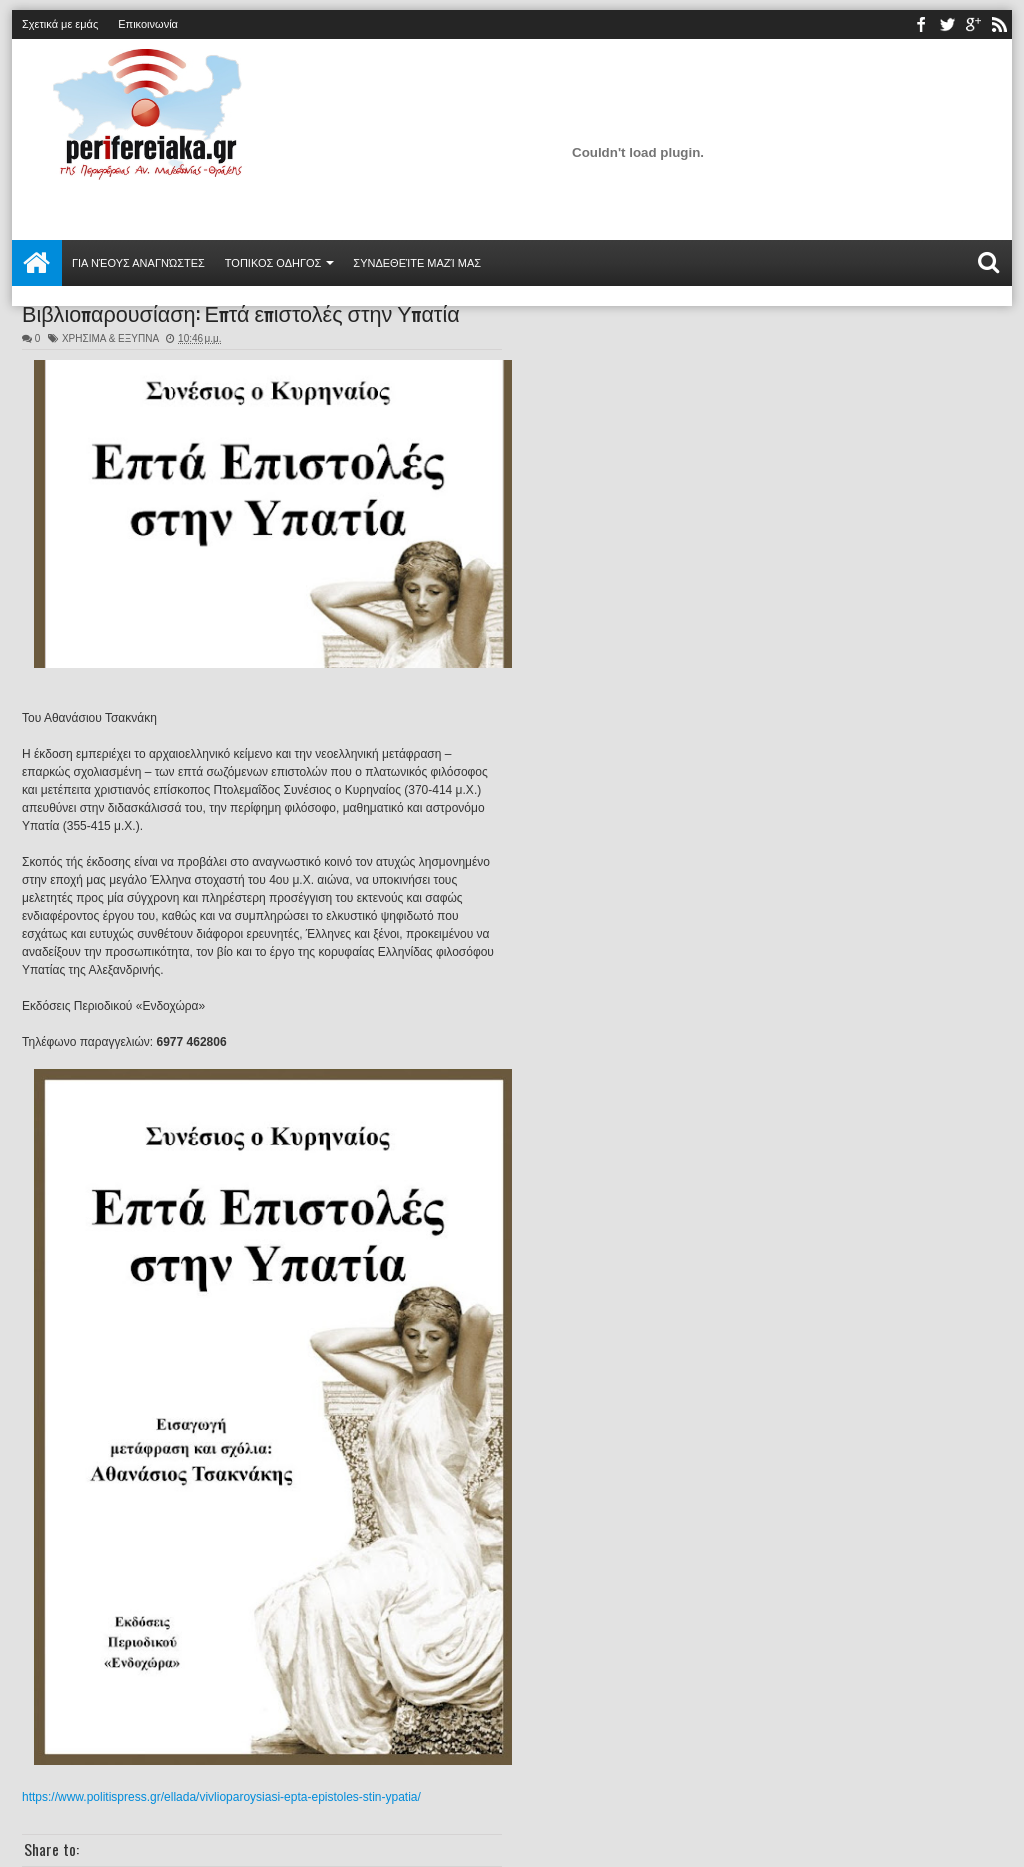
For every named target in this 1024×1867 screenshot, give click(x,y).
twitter (947, 24)
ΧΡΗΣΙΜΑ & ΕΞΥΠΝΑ (110, 338)
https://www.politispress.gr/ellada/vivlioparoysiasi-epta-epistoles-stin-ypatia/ (221, 1797)
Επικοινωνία (148, 24)
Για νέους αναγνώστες (138, 263)
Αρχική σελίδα (37, 263)
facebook (921, 24)
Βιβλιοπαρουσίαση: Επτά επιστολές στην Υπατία (241, 312)
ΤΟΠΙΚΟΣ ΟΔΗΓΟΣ (273, 263)
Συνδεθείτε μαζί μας (417, 263)
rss (999, 24)
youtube (973, 24)
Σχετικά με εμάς (60, 24)
